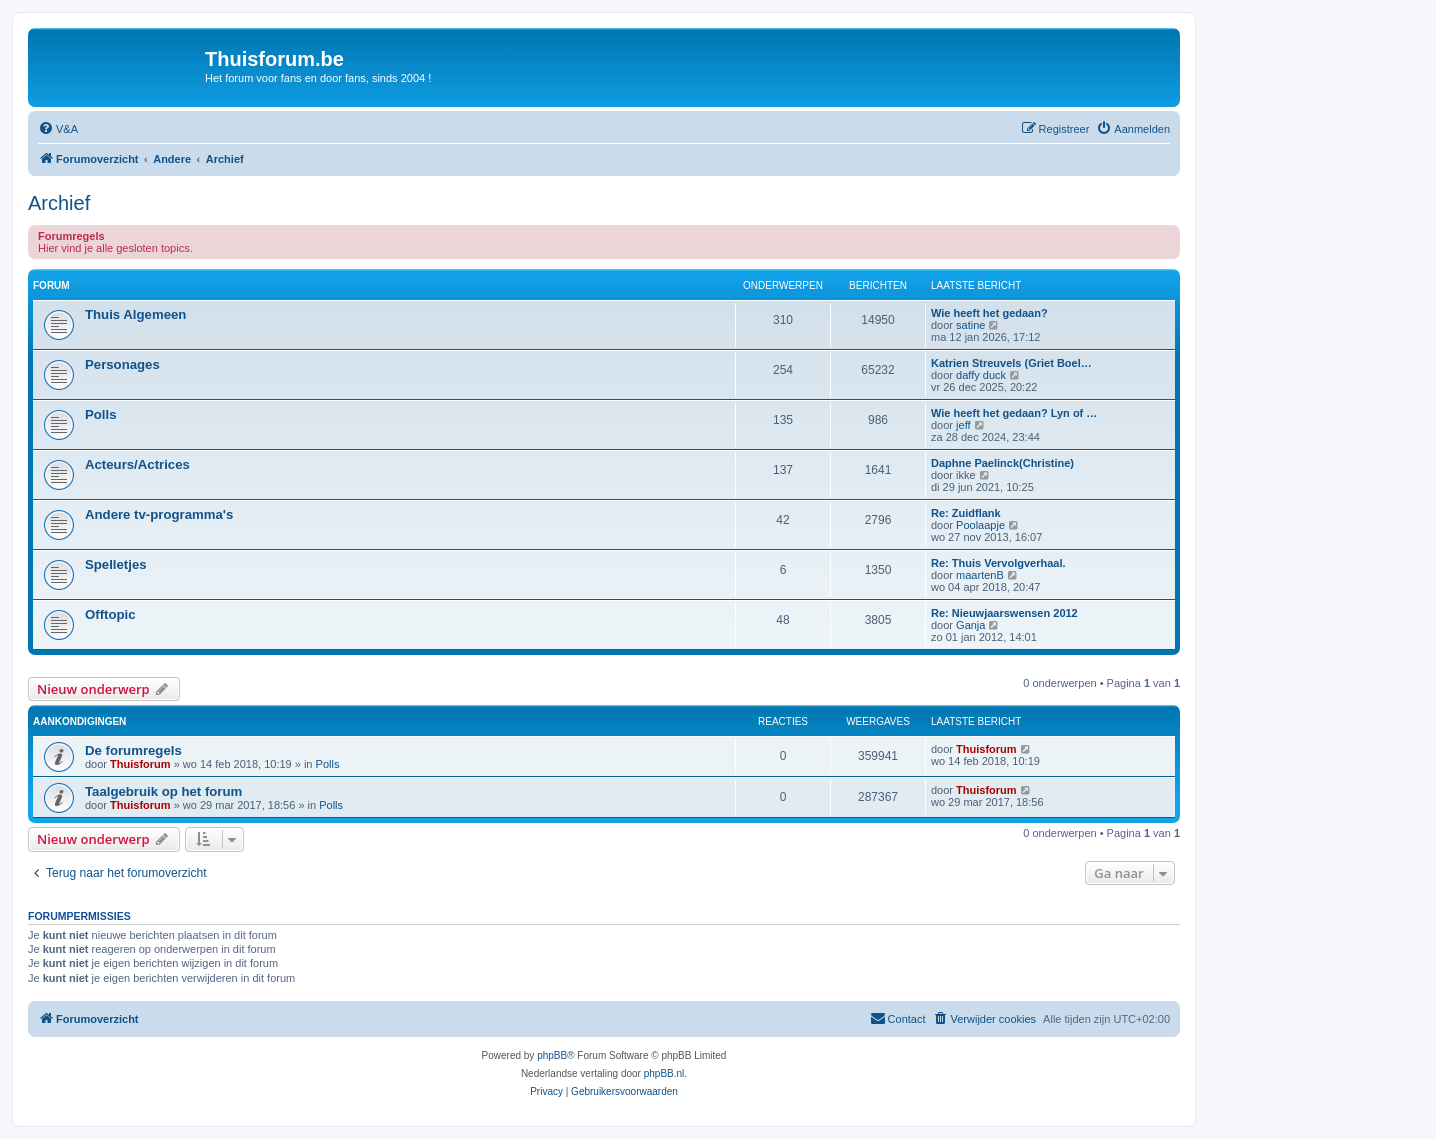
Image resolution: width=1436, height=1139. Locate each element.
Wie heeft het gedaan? (989, 313)
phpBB (552, 1055)
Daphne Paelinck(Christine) (1002, 463)
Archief (59, 203)
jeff (963, 425)
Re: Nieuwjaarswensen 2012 (1004, 613)
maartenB (980, 575)
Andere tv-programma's (159, 514)
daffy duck (981, 375)
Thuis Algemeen (135, 314)
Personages (122, 364)
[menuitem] (58, 129)
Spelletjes (116, 564)
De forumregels (133, 750)
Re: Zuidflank (966, 513)
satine (970, 325)
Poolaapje (980, 525)
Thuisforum (140, 764)
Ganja (970, 625)
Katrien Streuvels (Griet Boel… (1011, 363)
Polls (101, 414)
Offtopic (110, 614)
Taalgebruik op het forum (163, 791)
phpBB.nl (664, 1073)
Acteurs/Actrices (137, 464)
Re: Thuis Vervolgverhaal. (998, 563)
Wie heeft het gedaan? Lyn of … (1014, 413)
